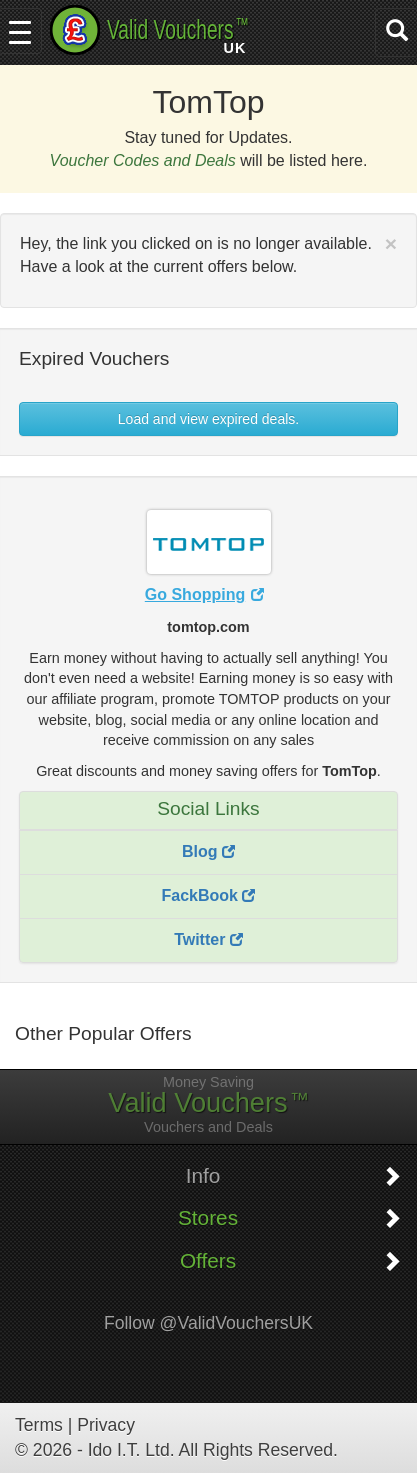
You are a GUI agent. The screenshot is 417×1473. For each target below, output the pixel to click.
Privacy (106, 1425)
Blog (208, 851)
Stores (208, 1218)
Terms (39, 1425)
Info (203, 1176)
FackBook (209, 895)
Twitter (208, 939)
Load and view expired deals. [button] (208, 419)
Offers (208, 1261)
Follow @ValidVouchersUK (208, 1323)
